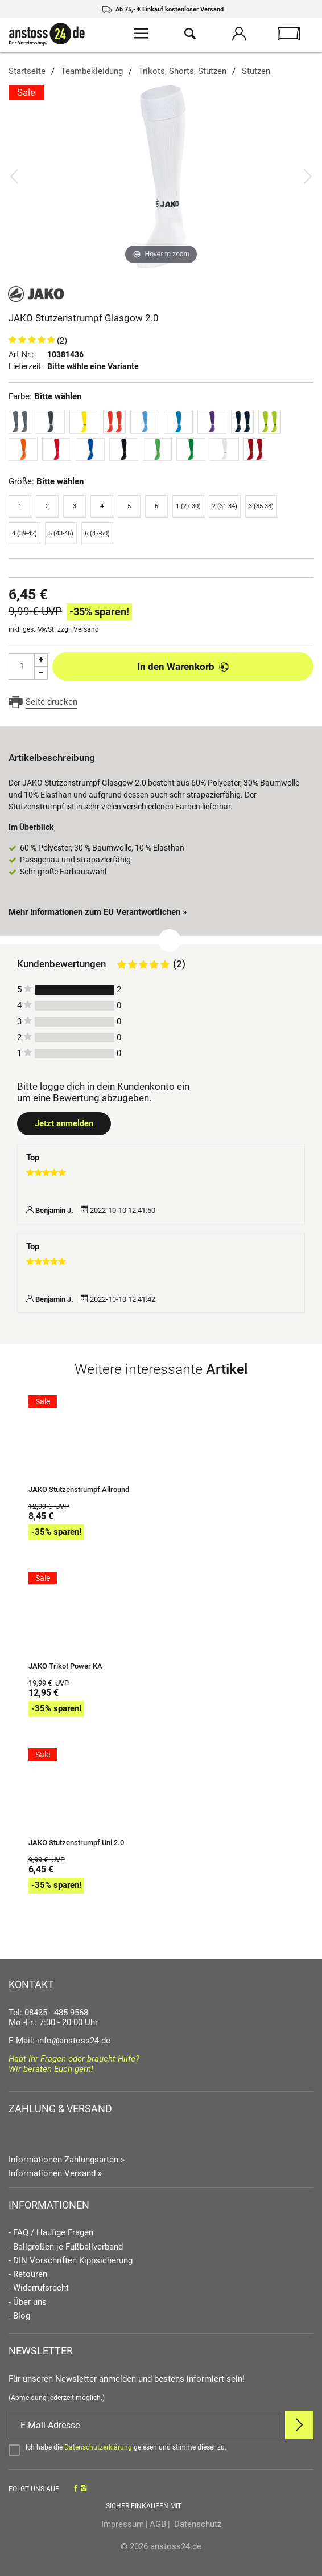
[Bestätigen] (161, 2449)
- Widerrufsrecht (39, 2288)
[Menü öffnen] (141, 35)
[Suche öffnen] (189, 35)
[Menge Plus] (41, 660)
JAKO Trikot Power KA (65, 1666)
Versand (86, 629)
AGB (158, 2524)
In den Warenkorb (183, 666)
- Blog (19, 2316)
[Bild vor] (308, 176)
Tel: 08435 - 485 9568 (48, 2012)
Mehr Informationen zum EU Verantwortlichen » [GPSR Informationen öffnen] (98, 912)
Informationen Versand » (55, 2173)
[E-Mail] (145, 2425)
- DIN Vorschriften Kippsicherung (71, 2261)
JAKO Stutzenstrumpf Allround (78, 1490)
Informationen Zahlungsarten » (67, 2159)
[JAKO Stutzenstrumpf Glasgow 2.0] (161, 176)
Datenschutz (196, 2524)
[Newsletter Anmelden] (299, 2425)
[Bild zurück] (14, 176)
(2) (62, 341)
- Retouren (28, 2274)
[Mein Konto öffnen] (239, 35)
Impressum (122, 2524)
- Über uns (28, 2302)
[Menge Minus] (41, 673)
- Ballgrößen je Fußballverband (66, 2247)
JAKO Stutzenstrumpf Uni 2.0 (76, 1843)
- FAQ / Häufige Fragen (51, 2233)
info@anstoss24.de (73, 2040)
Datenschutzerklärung (98, 2447)
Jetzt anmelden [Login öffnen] (64, 1123)
